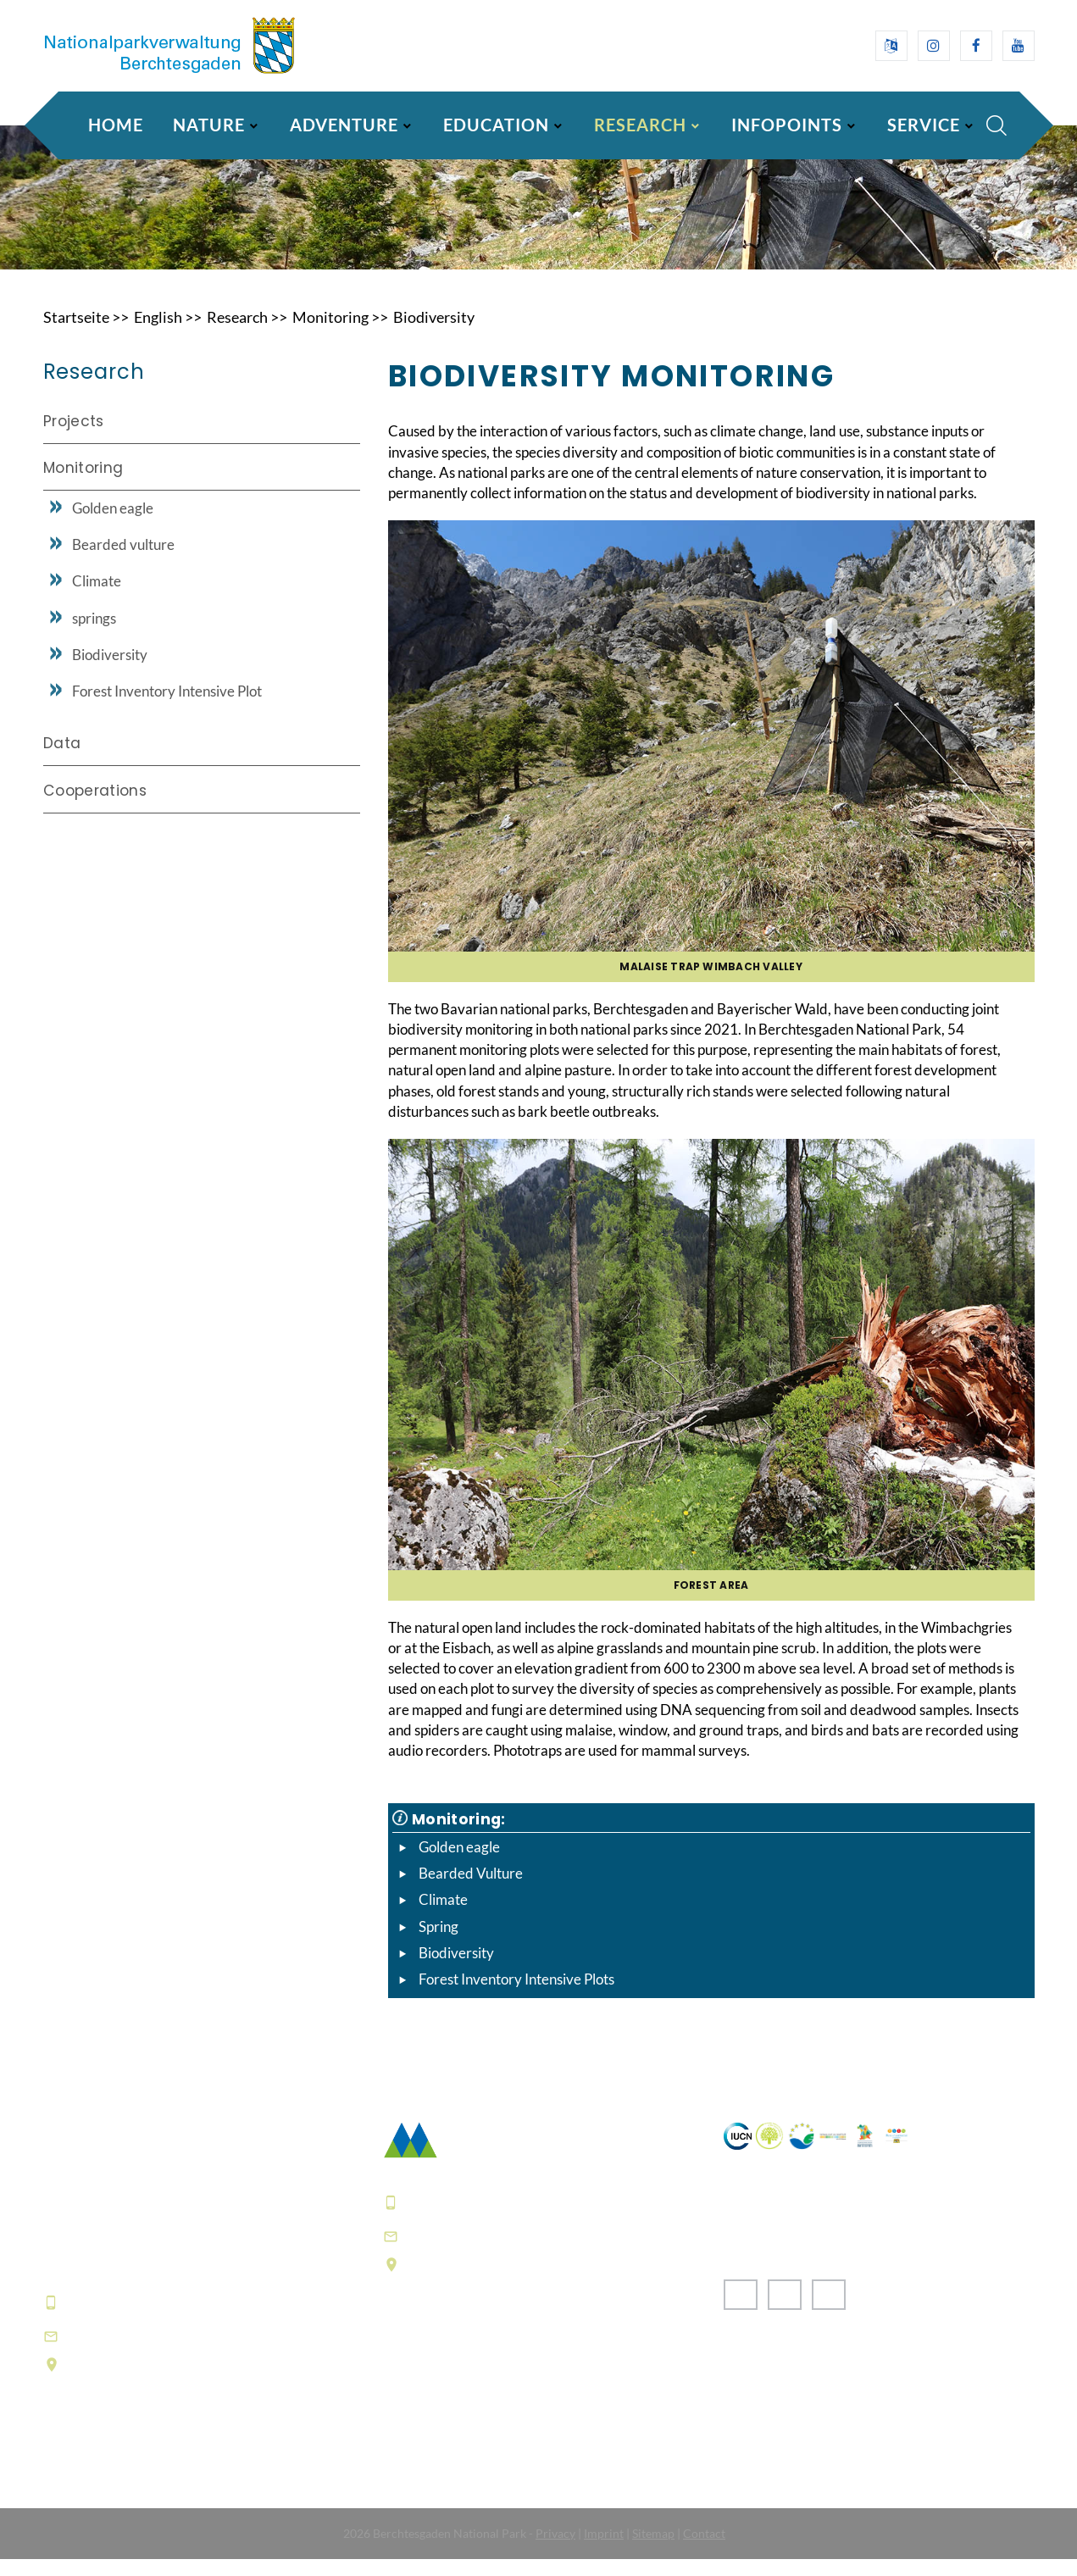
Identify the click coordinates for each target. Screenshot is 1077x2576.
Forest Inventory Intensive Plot (167, 708)
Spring (438, 1943)
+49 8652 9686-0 (127, 2319)
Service (923, 124)
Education (496, 124)
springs (94, 634)
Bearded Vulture (471, 1890)
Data (61, 760)
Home (115, 124)
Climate (443, 1917)
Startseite (76, 334)
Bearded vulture (123, 561)
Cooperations (95, 807)
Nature (209, 124)
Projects (73, 438)
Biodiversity (434, 334)
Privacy (555, 2550)
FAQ (399, 2413)
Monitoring (330, 334)
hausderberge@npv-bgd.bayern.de (195, 2352)
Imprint (604, 2550)
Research (640, 124)
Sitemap (653, 2550)
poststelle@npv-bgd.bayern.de (519, 2252)
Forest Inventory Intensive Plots (516, 1997)
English (158, 334)
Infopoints (786, 124)
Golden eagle (459, 1864)
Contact (704, 2550)
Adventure (344, 124)
